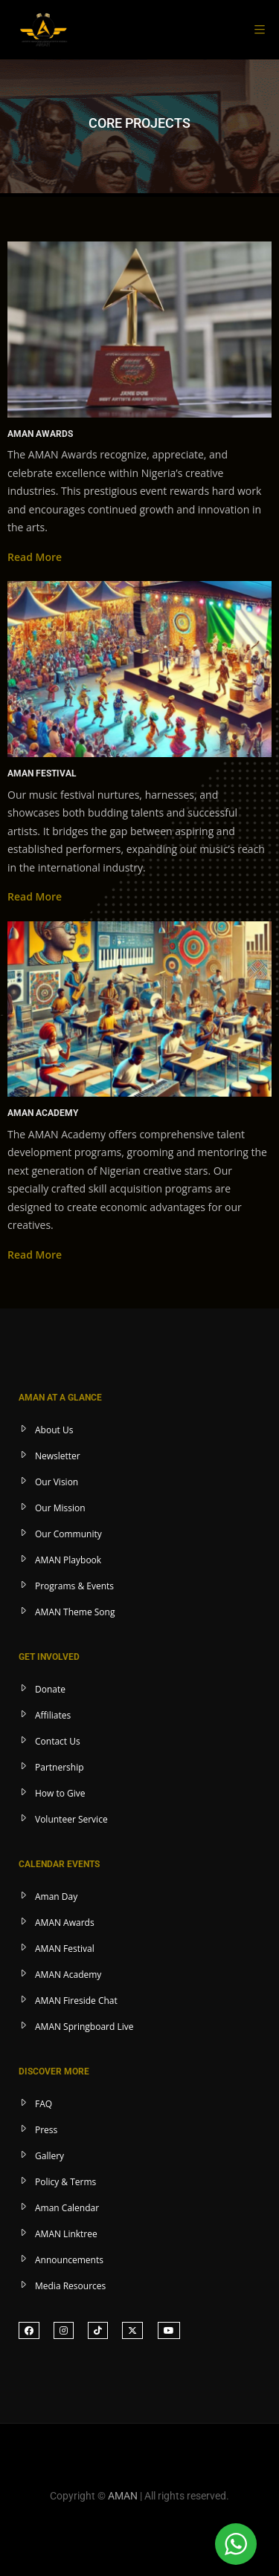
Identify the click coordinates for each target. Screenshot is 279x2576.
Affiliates (53, 1715)
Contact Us (57, 1741)
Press (46, 2130)
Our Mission (60, 1508)
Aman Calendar (67, 2208)
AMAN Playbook (68, 1560)
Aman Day (56, 1896)
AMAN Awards (64, 1922)
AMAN (123, 2496)
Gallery (49, 2156)
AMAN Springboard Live (84, 2026)
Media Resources (70, 2286)
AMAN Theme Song (75, 1612)
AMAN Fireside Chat (76, 2000)
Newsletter (57, 1456)
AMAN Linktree (66, 2234)
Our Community (68, 1534)
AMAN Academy (68, 1974)
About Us (54, 1430)
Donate (50, 1689)
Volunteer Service (71, 1819)
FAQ (43, 2104)
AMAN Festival (64, 1948)
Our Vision (56, 1482)
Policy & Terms (65, 2182)
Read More (34, 557)
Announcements (69, 2260)
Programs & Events (74, 1586)
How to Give (60, 1793)
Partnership (59, 1767)
